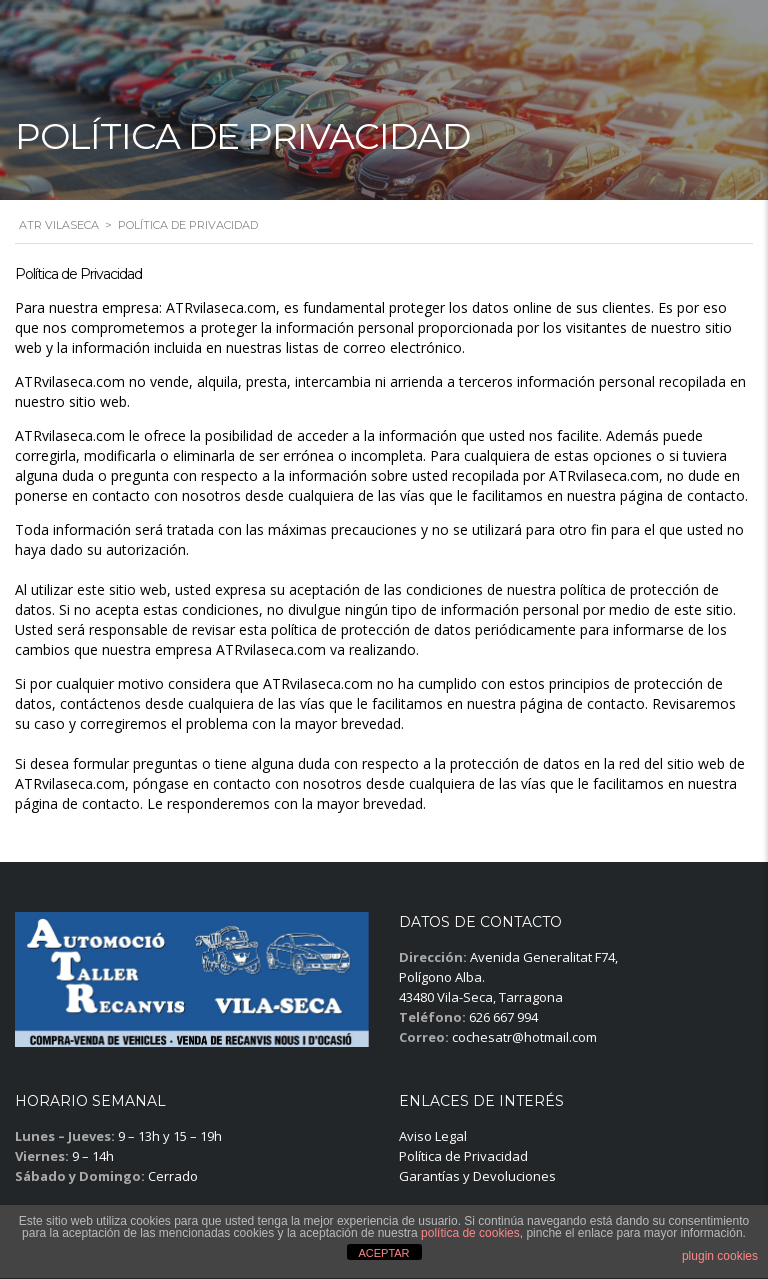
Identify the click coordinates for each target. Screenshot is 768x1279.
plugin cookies (720, 1256)
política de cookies (470, 1233)
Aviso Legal (433, 1136)
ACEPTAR (383, 1253)
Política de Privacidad (463, 1156)
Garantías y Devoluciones (477, 1176)
